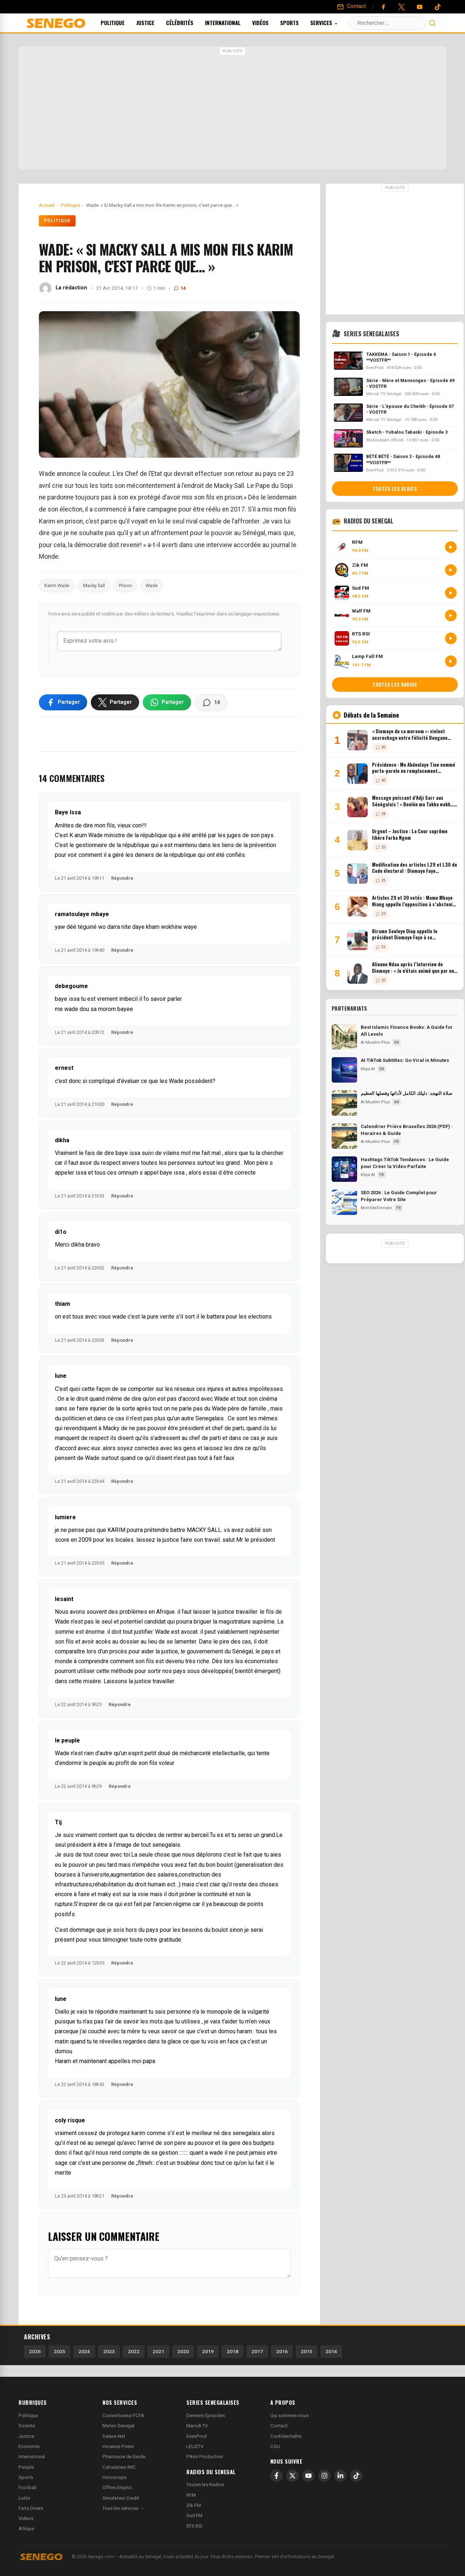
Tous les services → (123, 2508)
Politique (122, 23)
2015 (306, 2351)
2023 (109, 2351)
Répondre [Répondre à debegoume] (122, 1032)
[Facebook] (383, 7)
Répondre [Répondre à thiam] (122, 1340)
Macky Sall (94, 585)
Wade (152, 585)
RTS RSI (194, 2526)
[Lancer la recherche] (432, 22)
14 (180, 288)
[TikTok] (356, 2475)
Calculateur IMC (119, 2467)
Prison (125, 585)
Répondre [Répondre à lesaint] (120, 1704)
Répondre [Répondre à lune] (122, 1481)
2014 (331, 2351)
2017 (257, 2351)
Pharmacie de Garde (123, 2456)
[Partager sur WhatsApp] (167, 702)
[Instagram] (324, 2475)
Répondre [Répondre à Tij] (122, 1963)
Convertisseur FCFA (123, 2415)
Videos (26, 2518)
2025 (59, 2351)
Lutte (24, 2498)
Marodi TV (197, 2425)
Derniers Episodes (205, 2415)
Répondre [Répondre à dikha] (122, 1196)
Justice (155, 23)
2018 (232, 2351)
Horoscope (114, 2477)
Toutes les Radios (205, 2484)
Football (27, 2487)
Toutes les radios (394, 684)
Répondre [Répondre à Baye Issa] (122, 878)
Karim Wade (56, 585)
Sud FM (194, 2515)
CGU (275, 2446)
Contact (279, 2425)
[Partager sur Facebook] (63, 702)
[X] (292, 2475)
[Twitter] (401, 7)
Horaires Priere (118, 2446)
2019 (208, 2351)
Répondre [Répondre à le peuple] (120, 1786)
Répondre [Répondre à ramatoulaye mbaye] (122, 950)
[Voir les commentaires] (211, 702)
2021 (158, 2351)
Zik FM (193, 2505)
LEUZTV (194, 2446)
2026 (35, 2351)
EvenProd (196, 2436)
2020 (183, 2351)
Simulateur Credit (120, 2498)
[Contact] (351, 6)
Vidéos (270, 23)
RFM (191, 2495)
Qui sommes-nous (289, 2415)
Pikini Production (204, 2456)
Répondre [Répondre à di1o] (122, 1268)
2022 (134, 2351)
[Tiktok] (437, 7)
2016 (282, 2351)
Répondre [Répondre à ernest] (122, 1104)
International (232, 23)
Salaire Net (113, 2436)
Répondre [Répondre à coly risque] (122, 2196)
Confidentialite (286, 2436)
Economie (29, 2446)
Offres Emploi (117, 2487)
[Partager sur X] (115, 702)
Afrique (26, 2528)
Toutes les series (395, 488)
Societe (27, 2425)
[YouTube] (419, 7)
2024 (84, 2351)
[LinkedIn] (340, 2475)
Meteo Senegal (118, 2425)
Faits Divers (31, 2508)
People (26, 2467)
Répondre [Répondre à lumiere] (122, 1563)
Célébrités (189, 23)
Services (334, 23)
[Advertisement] (232, 109)
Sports (299, 23)
